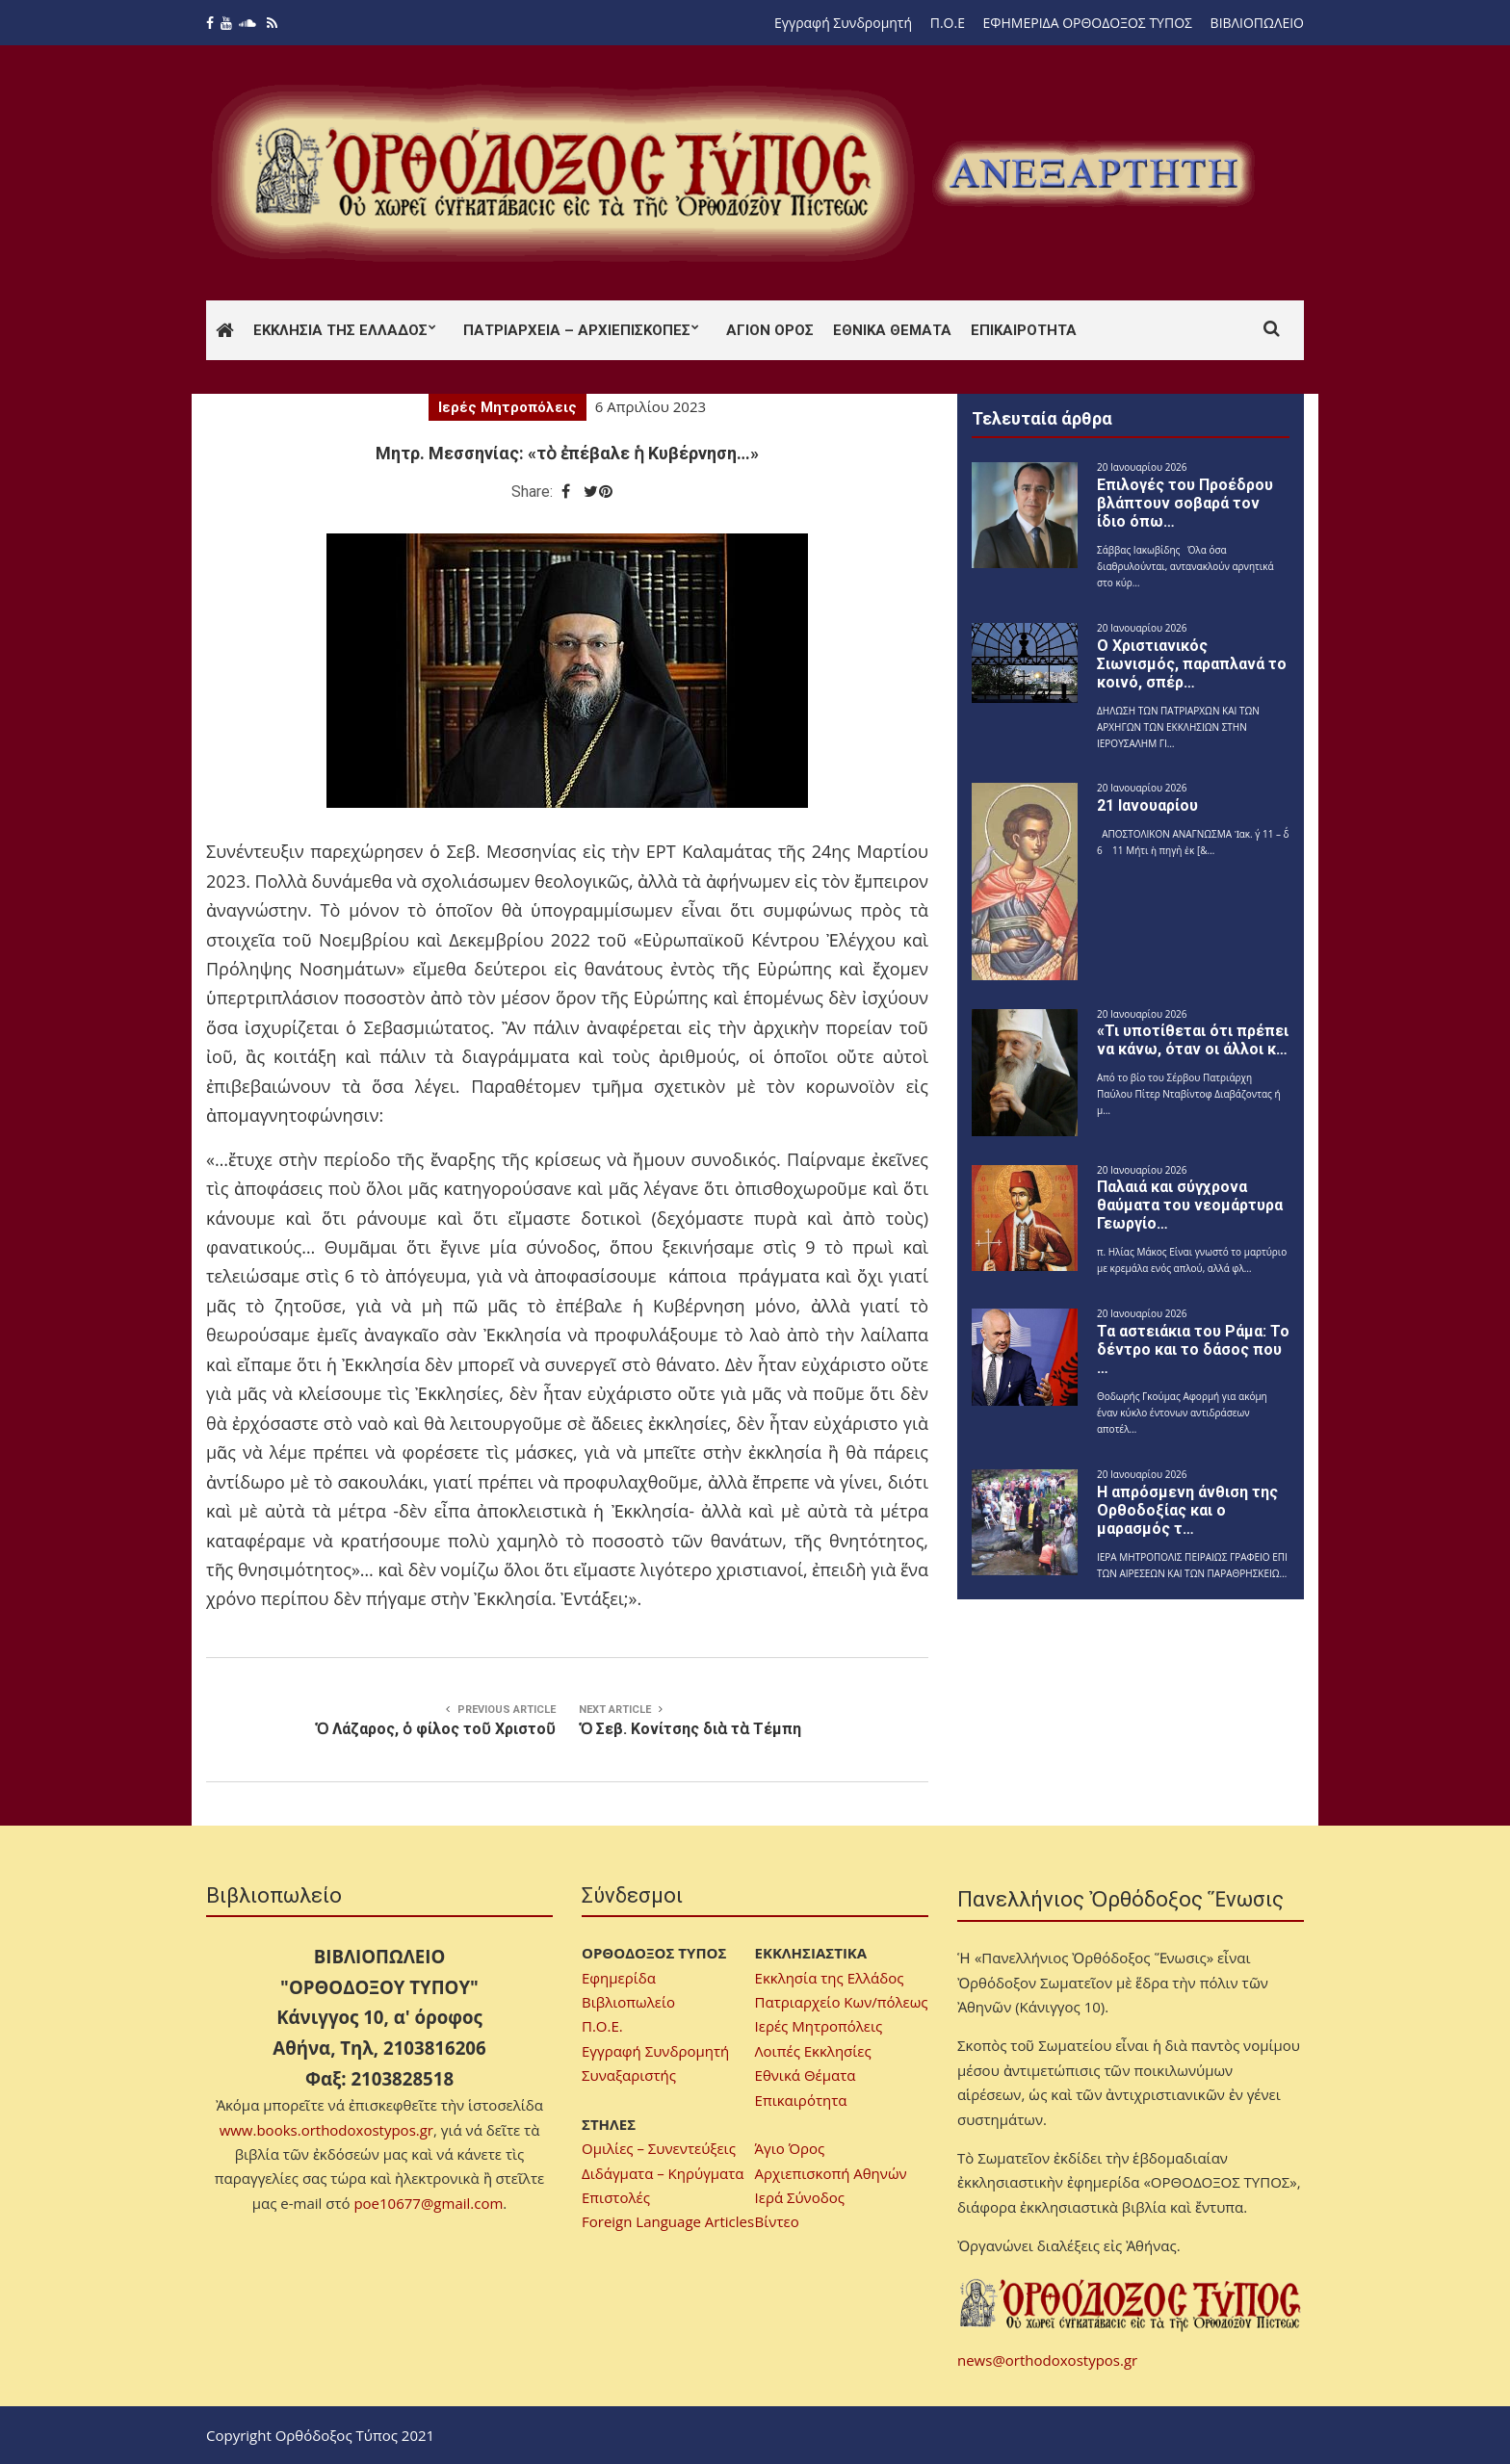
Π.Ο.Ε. (602, 2026)
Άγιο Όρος (790, 2148)
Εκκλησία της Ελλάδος (340, 330)
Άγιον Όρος (770, 330)
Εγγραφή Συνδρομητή (843, 22)
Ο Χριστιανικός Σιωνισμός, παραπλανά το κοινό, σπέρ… (1192, 663)
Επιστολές (616, 2197)
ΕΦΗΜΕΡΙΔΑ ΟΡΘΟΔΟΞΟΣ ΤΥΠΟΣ (1087, 22)
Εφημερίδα (619, 1977)
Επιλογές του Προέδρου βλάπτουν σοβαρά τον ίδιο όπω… (1185, 503)
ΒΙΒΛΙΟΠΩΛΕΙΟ (1257, 22)
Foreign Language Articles (668, 2221)
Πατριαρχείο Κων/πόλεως (841, 2001)
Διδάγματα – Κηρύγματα (663, 2173)
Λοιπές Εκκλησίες (813, 2051)
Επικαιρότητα (1024, 330)
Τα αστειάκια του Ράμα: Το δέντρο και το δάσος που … (1193, 1349)
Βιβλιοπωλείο (628, 2001)
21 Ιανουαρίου (1147, 805)
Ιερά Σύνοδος (800, 2197)
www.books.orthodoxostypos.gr (326, 2130)
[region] (1093, 173)
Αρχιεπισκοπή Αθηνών (831, 2173)
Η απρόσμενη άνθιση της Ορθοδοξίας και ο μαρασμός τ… (1187, 1510)
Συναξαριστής (629, 2075)
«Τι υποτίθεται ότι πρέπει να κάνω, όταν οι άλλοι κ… (1193, 1040)
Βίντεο (777, 2221)
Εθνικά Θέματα (892, 330)
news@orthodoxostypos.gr (1047, 2360)
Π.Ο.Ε (947, 22)
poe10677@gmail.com (428, 2203)
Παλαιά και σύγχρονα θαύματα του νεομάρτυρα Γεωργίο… (1190, 1205)
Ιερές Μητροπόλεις (507, 407)
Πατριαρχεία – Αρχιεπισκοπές (576, 330)
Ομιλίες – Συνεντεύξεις (659, 2148)
